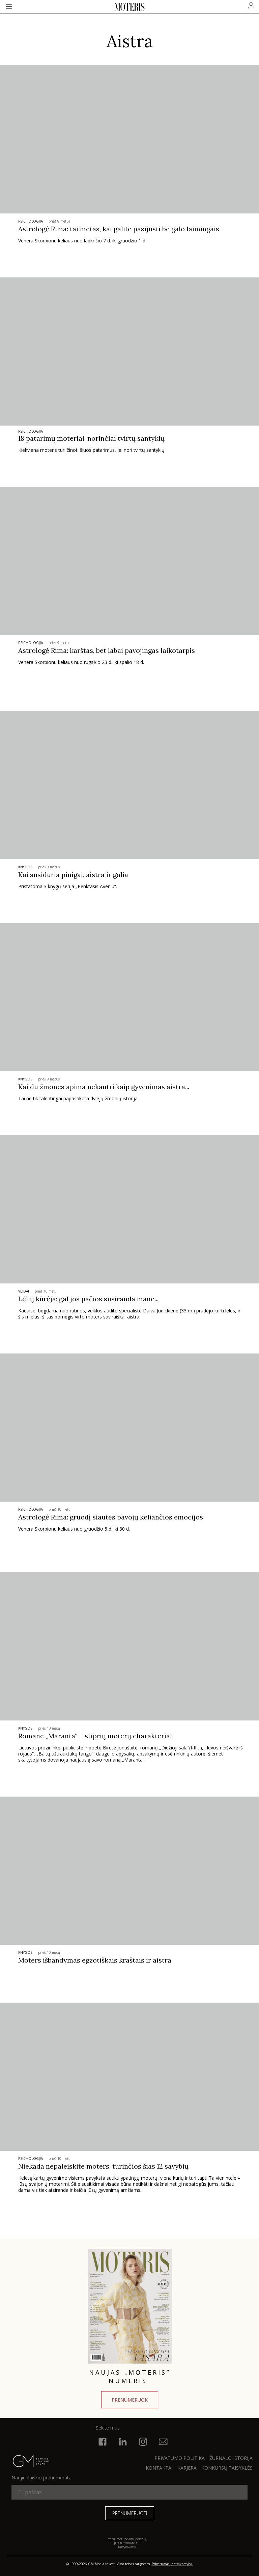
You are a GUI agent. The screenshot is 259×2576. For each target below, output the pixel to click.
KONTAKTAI (159, 2468)
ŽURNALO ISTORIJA (231, 2458)
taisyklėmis (127, 2547)
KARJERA (187, 2468)
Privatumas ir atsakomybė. (172, 2564)
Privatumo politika (179, 2458)
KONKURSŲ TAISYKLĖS (227, 2468)
